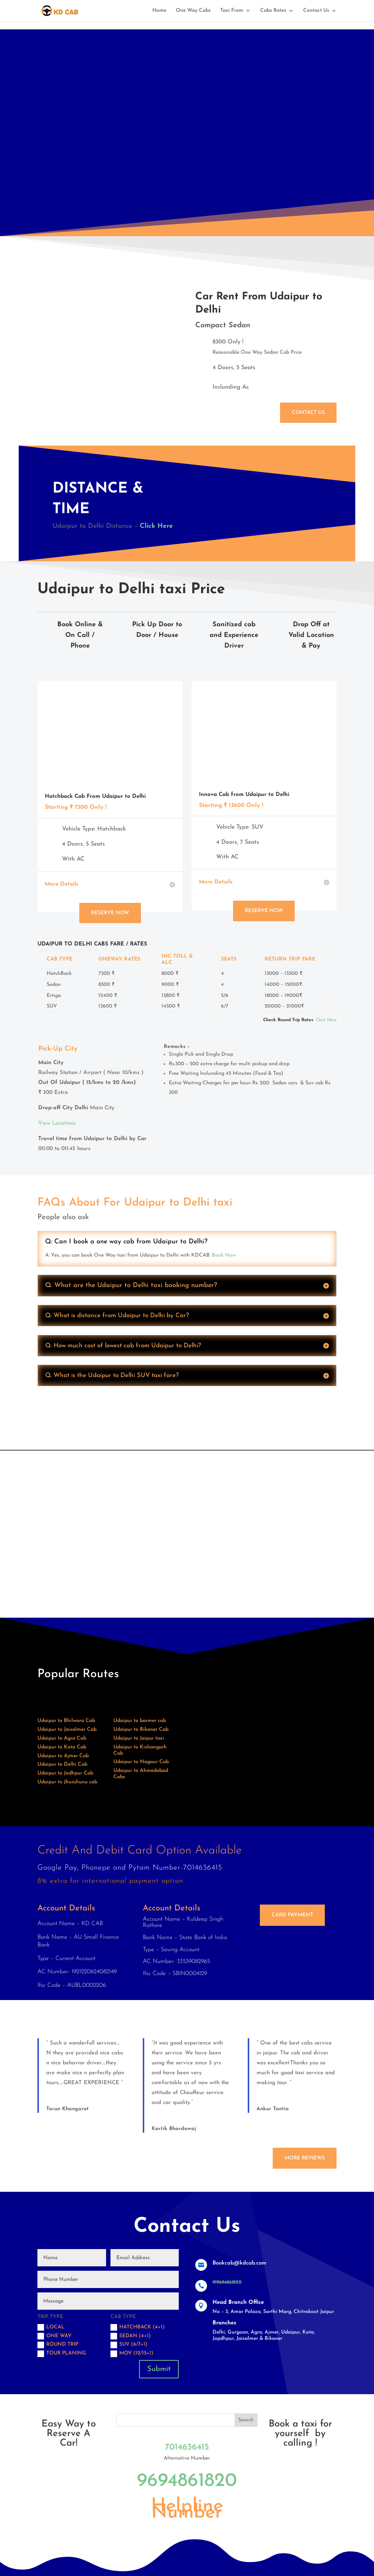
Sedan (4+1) (130, 2336)
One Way (54, 2336)
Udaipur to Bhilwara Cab (66, 1720)
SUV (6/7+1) (129, 2345)
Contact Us (316, 10)
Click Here (156, 526)
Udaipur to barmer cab (139, 1720)
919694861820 (227, 2282)
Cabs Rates (273, 10)
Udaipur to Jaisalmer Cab (67, 1729)
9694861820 (187, 2481)
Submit (159, 2369)
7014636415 (187, 2447)
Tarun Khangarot (67, 2109)
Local (51, 2327)
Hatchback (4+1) (137, 2327)
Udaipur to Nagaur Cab (141, 1762)
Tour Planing (61, 2353)
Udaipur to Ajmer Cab (63, 1756)
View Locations (57, 1123)
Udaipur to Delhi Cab (62, 1764)
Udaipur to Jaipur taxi (138, 1738)
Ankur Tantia (273, 2109)
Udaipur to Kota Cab (61, 1747)
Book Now (224, 1255)
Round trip (57, 2345)
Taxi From (231, 10)
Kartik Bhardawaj (174, 2129)
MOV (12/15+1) (131, 2353)
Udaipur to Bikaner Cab (140, 1729)
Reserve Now (110, 913)
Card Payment (292, 1915)
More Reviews (304, 2158)
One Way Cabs (193, 10)
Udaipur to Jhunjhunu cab (67, 1782)
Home (159, 10)
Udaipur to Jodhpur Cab (65, 1773)
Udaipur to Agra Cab (61, 1738)
